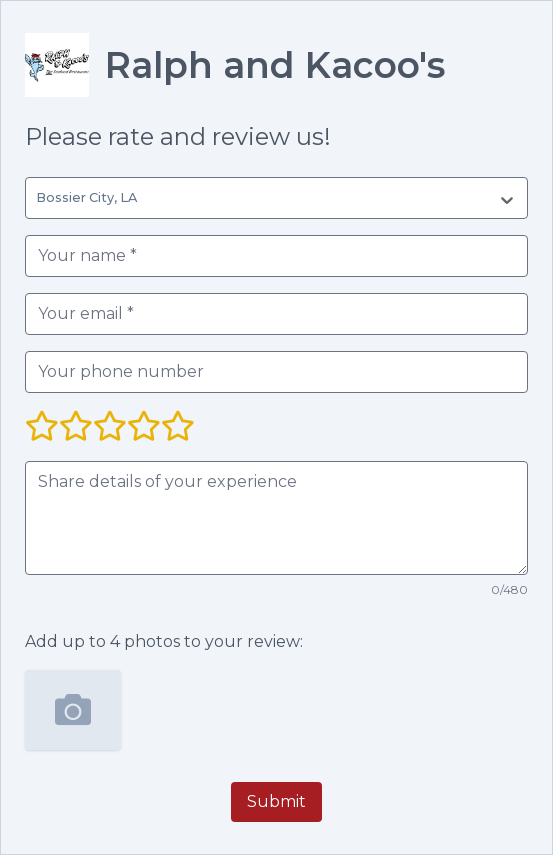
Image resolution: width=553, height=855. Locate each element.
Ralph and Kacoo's (275, 65)
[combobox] (40, 198)
